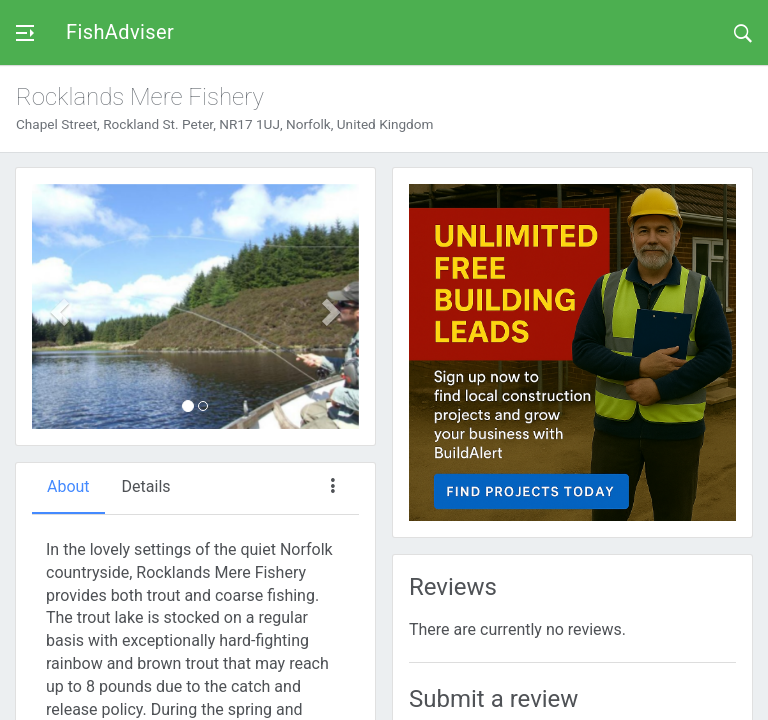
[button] (56, 306)
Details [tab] (146, 486)
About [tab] (68, 486)
